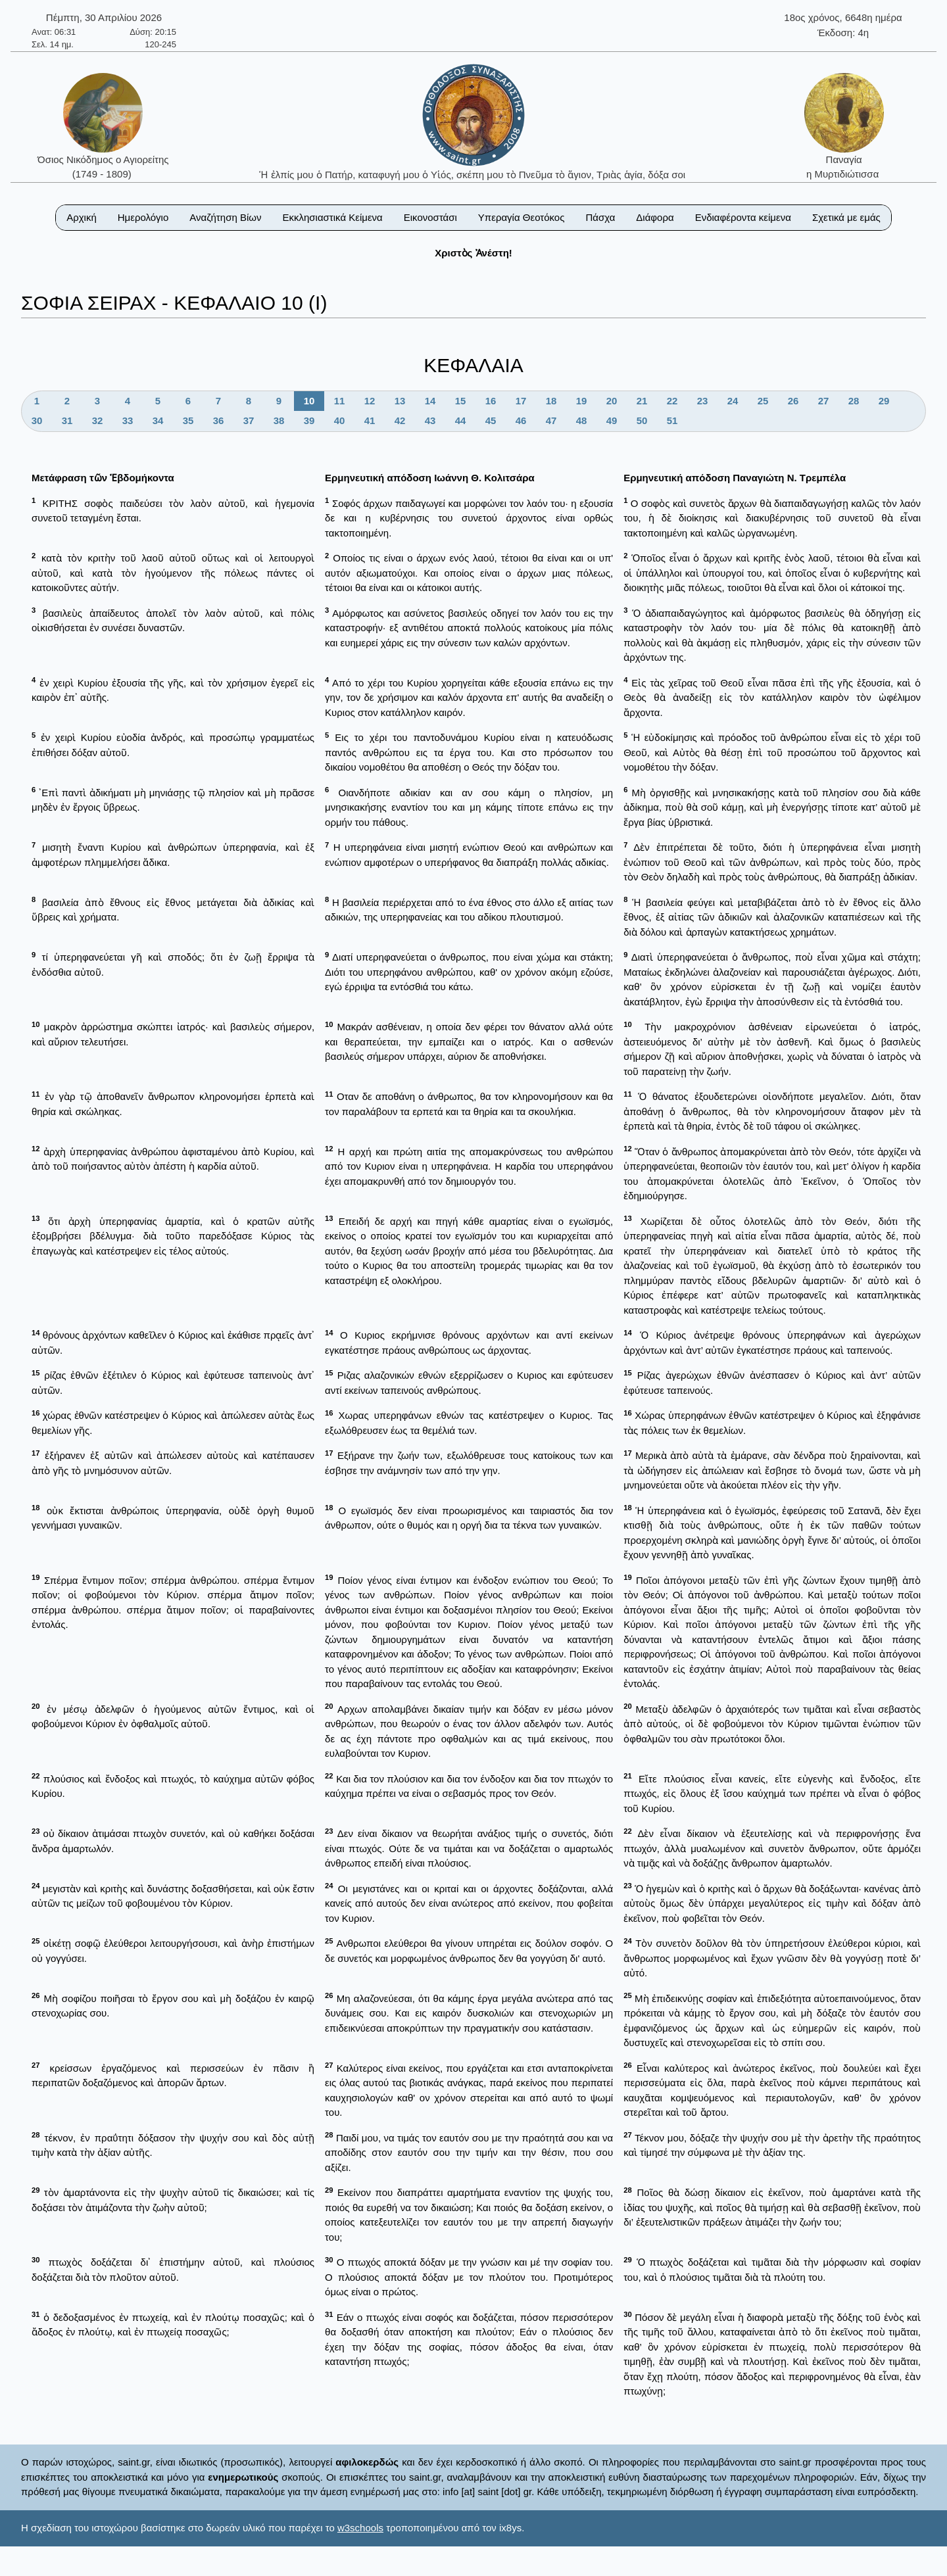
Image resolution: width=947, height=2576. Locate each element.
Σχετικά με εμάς (846, 217)
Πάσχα (600, 217)
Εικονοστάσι (430, 217)
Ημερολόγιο (143, 217)
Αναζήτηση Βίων (225, 217)
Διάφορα (654, 217)
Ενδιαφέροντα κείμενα (743, 217)
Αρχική (81, 217)
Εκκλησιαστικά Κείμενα (332, 217)
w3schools (360, 2527)
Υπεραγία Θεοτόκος (521, 217)
